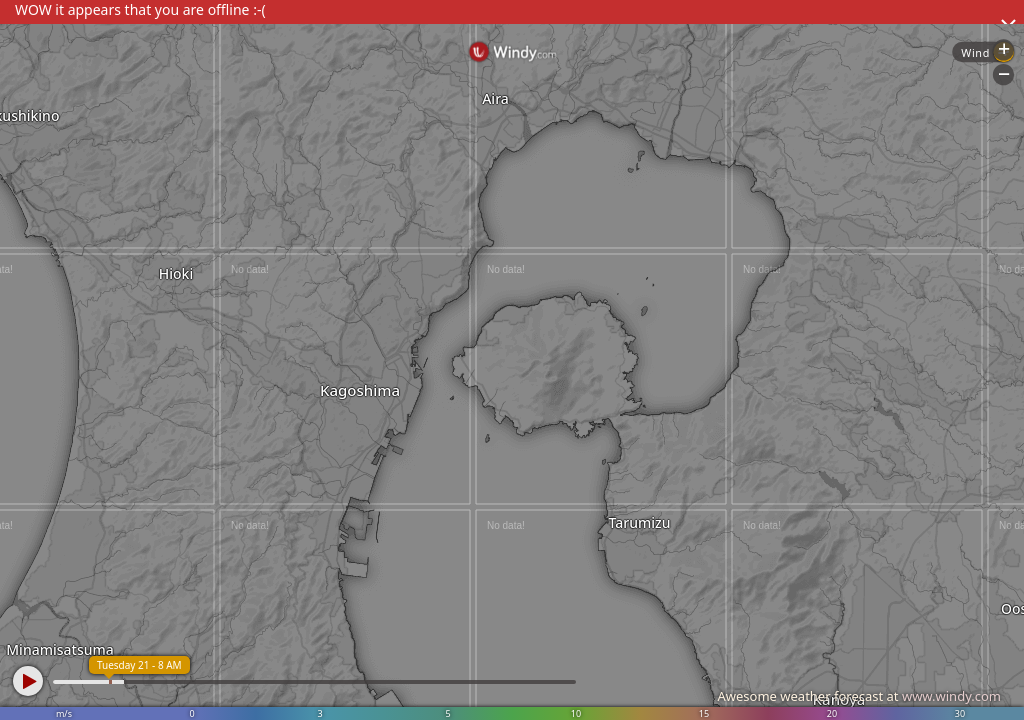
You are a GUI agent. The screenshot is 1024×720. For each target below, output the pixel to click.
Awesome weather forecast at (859, 696)
